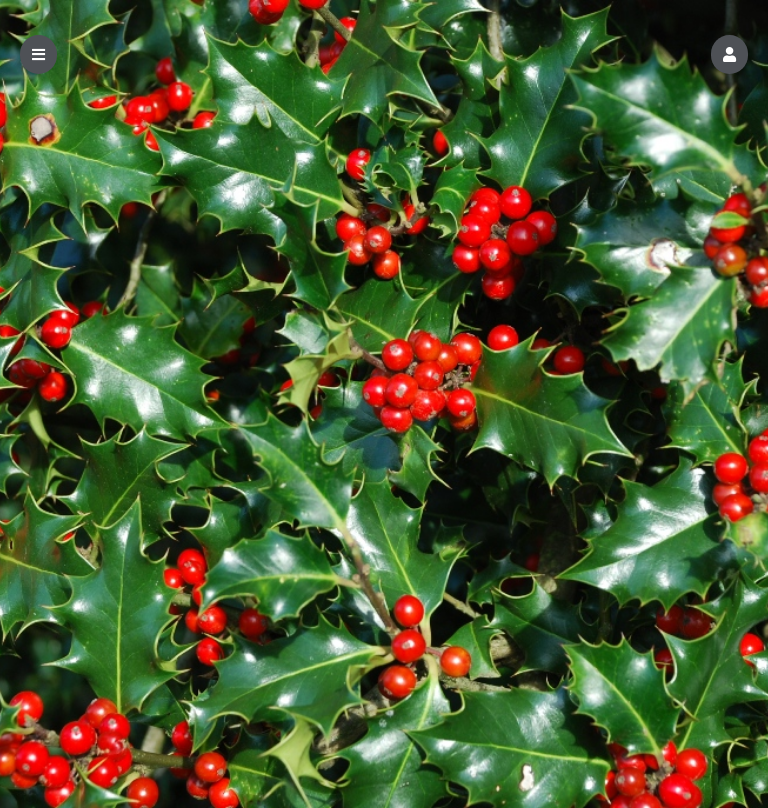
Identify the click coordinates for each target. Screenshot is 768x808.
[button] (729, 54)
